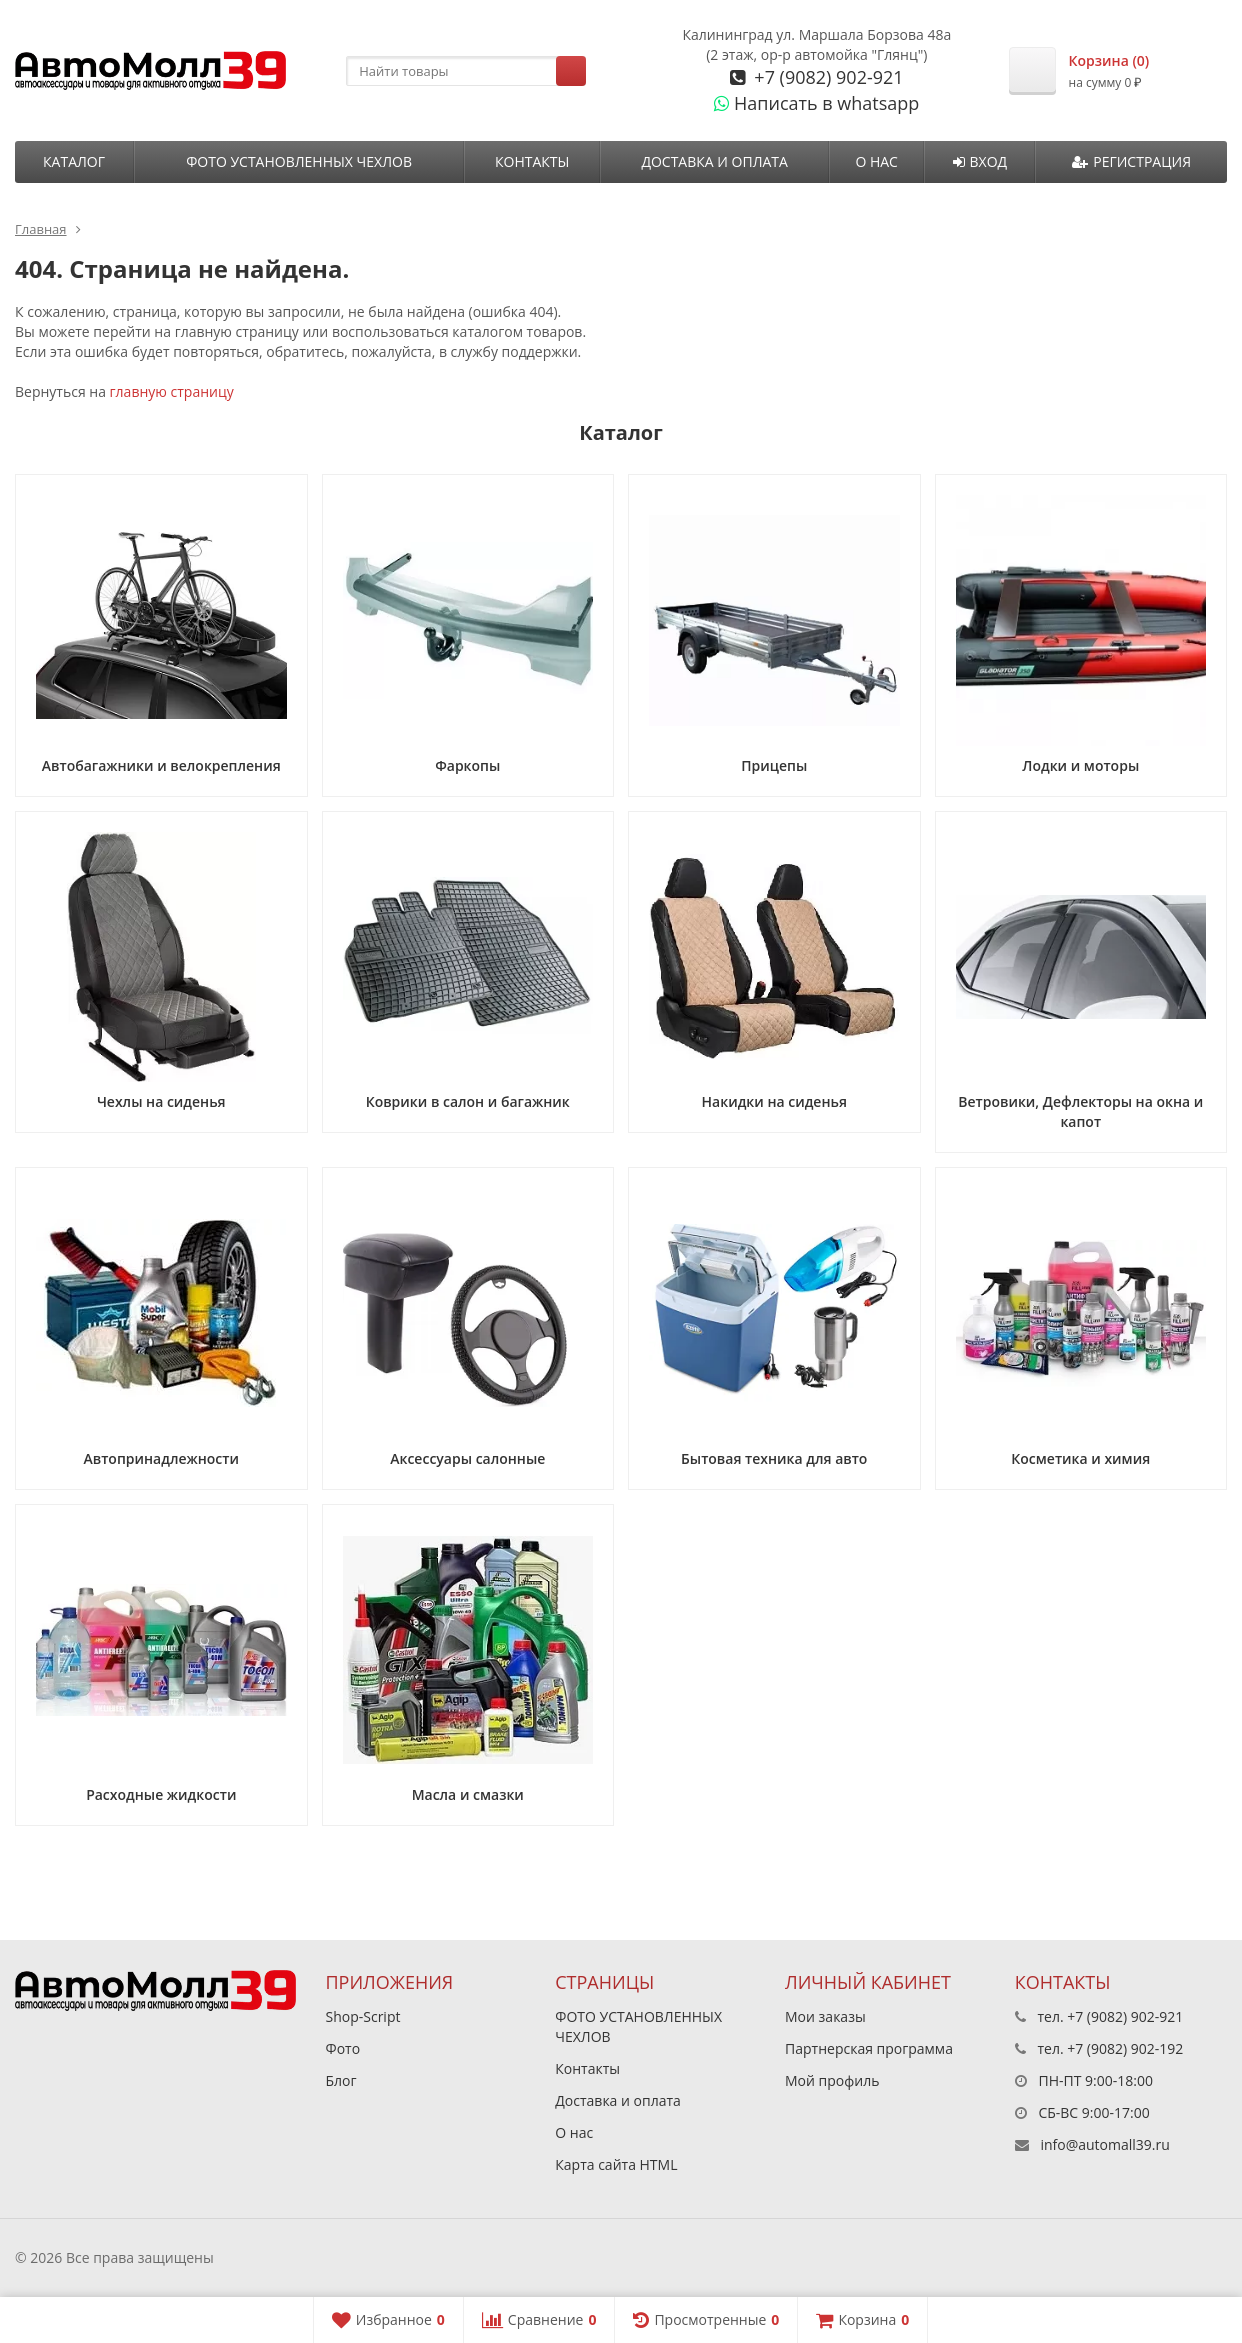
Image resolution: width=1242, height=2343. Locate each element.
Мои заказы (825, 2016)
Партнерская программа (869, 2048)
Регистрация (1131, 161)
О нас (876, 161)
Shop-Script (363, 2016)
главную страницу (172, 391)
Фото (343, 2048)
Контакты (532, 161)
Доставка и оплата (714, 161)
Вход (980, 161)
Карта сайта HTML (616, 2164)
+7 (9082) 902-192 (1125, 2048)
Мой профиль (832, 2080)
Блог (341, 2080)
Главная (41, 229)
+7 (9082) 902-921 (827, 77)
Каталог (74, 161)
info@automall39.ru (1104, 2144)
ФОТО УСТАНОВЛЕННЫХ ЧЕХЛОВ (299, 161)
